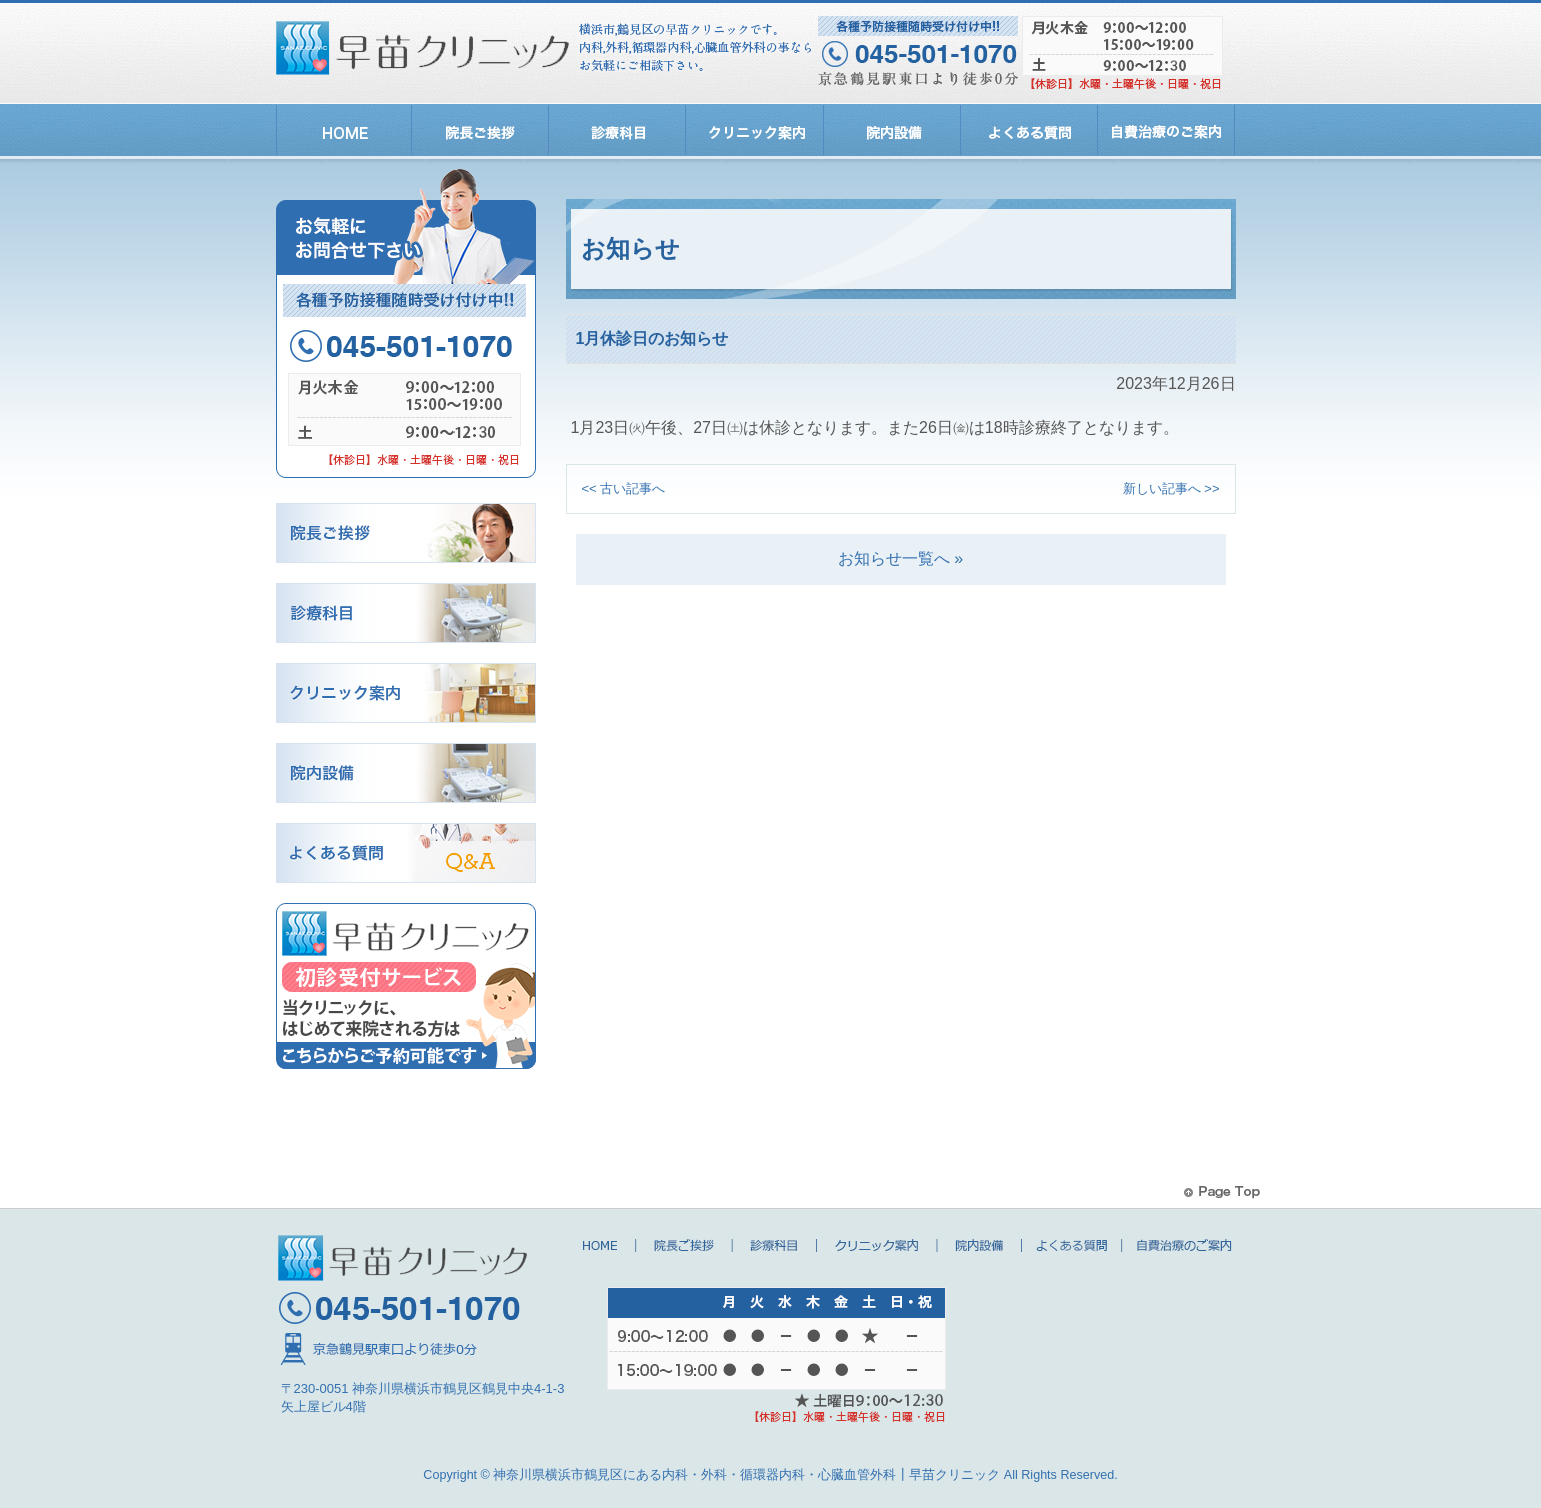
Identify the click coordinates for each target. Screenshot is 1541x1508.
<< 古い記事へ (624, 488)
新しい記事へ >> (1171, 488)
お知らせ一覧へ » (900, 558)
